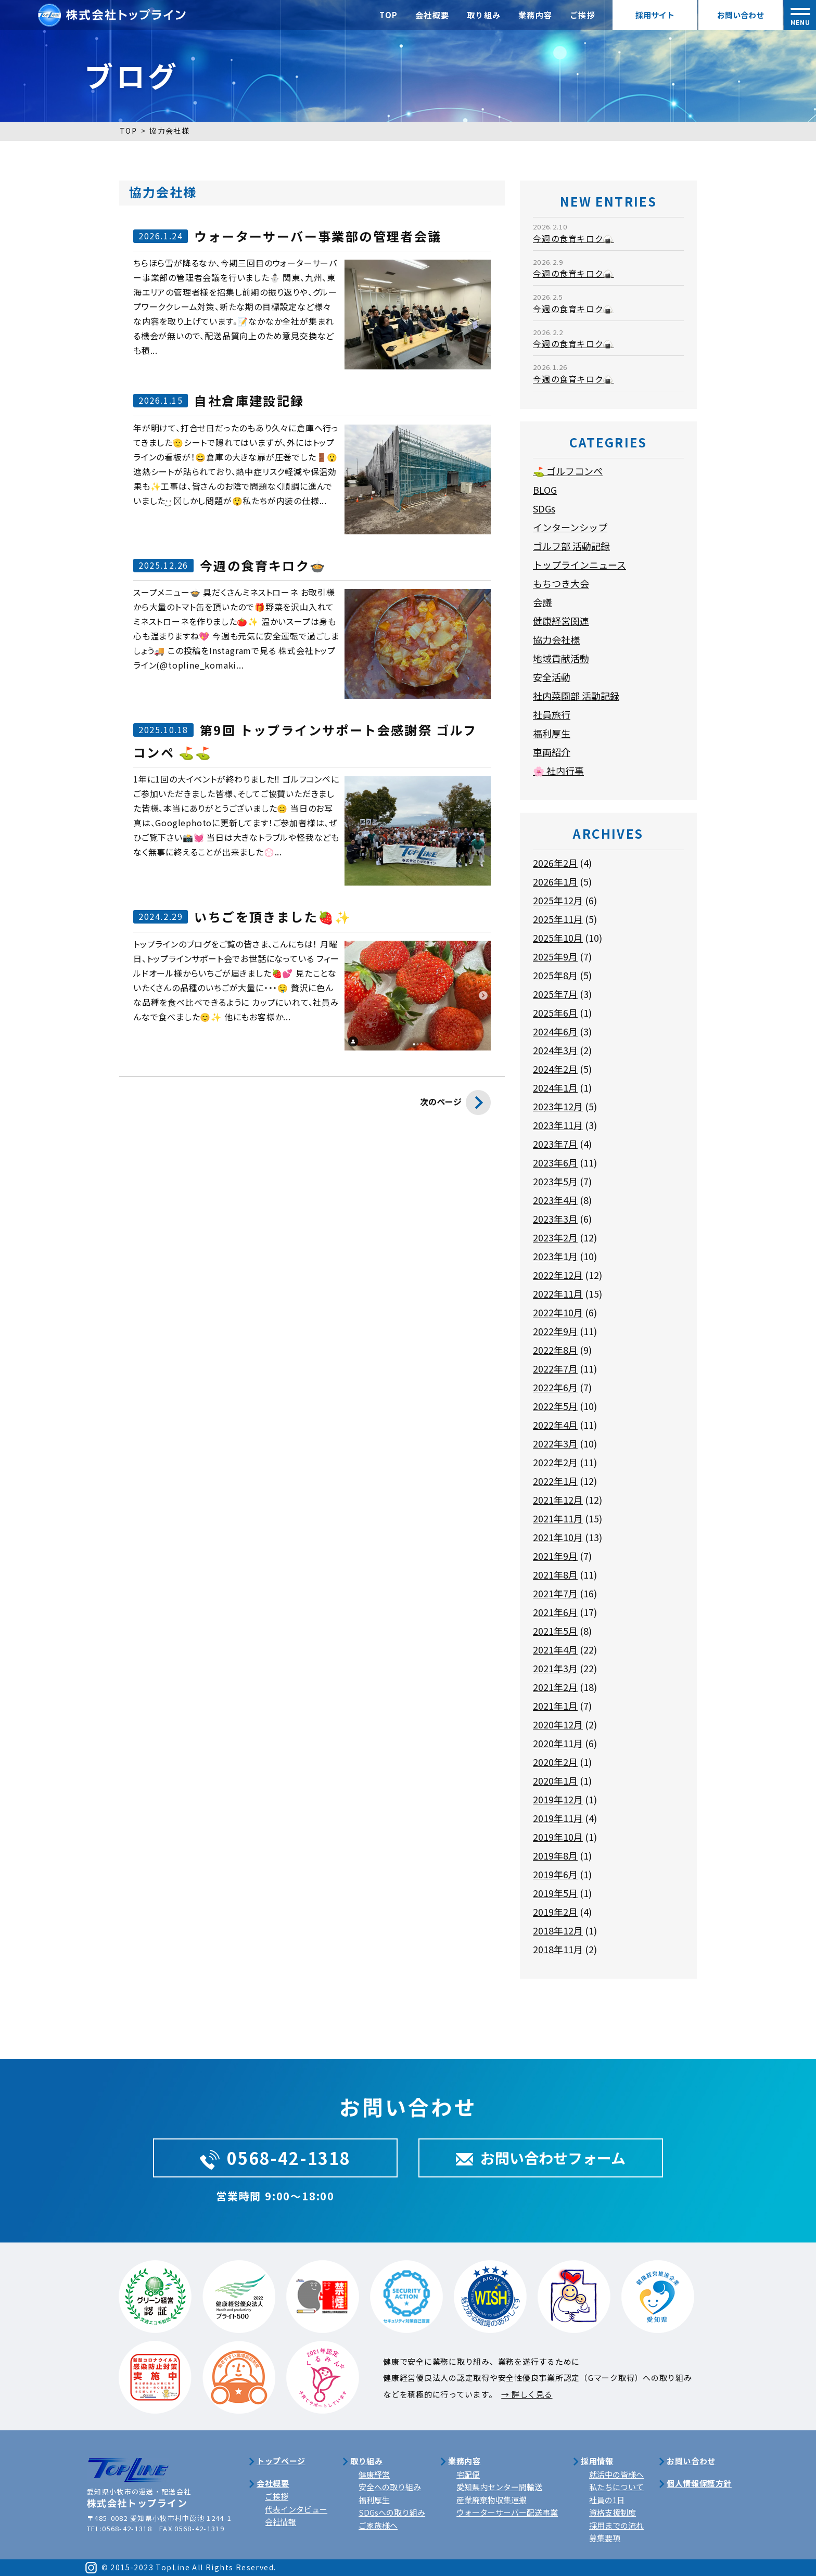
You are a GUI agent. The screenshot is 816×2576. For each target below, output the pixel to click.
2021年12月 (558, 1499)
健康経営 (374, 2474)
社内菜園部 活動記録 (576, 695)
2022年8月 (555, 1349)
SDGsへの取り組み (392, 2512)
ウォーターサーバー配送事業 (507, 2512)
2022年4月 (555, 1424)
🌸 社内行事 (558, 770)
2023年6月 (555, 1162)
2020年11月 (558, 1743)
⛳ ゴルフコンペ (568, 471)
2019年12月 (558, 1799)
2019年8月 (555, 1855)
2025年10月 (558, 937)
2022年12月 (558, 1274)
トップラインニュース (579, 564)
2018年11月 (558, 1949)
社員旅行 (551, 714)
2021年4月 (555, 1649)
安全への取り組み (390, 2486)
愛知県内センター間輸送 (499, 2486)
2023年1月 (555, 1256)
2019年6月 (555, 1874)
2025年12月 (558, 900)
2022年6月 (555, 1387)
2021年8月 (555, 1574)
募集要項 (604, 2537)
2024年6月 (555, 1031)
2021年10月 (558, 1537)
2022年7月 (555, 1368)
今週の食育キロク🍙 (573, 238)
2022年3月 (555, 1443)
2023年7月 (555, 1143)
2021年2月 (555, 1687)
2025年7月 (555, 994)
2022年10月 (558, 1312)
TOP (388, 14)
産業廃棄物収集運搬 (491, 2499)
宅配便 (468, 2474)
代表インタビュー (296, 2509)
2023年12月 (558, 1106)
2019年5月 (555, 1893)
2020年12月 (558, 1724)
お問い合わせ (740, 14)
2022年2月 (555, 1462)
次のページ (455, 1105)
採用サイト (654, 14)
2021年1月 (555, 1705)
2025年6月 (555, 1012)
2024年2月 (555, 1068)
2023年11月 (558, 1125)
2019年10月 (558, 1836)
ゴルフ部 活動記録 (571, 546)
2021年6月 (555, 1612)
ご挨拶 (583, 14)
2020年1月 (555, 1780)
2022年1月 (555, 1481)
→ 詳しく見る (526, 2394)
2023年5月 (555, 1181)
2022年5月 (555, 1406)
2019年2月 (555, 1911)
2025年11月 (558, 919)
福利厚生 (551, 733)
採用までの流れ (616, 2525)
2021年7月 (555, 1593)
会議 (542, 602)
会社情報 (280, 2521)
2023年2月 (555, 1237)
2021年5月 (555, 1630)
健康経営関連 (561, 620)
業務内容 (535, 14)
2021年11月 (558, 1518)
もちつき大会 (561, 583)
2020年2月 (555, 1761)
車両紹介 (551, 752)
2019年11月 (558, 1818)
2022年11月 (558, 1293)
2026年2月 (555, 862)
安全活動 (551, 677)
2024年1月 (555, 1087)
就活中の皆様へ (616, 2474)
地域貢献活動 (561, 658)
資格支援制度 (612, 2512)
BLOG (545, 489)
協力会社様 (556, 639)
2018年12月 (558, 1930)
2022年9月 (555, 1331)
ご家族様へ (378, 2525)
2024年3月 (555, 1050)
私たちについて (616, 2486)
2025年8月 (555, 975)
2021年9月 (555, 1555)
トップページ (281, 2460)
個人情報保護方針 (699, 2483)
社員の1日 (606, 2499)
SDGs (544, 508)
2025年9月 (555, 956)
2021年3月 (555, 1668)
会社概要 (432, 14)
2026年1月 (555, 881)
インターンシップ (570, 527)
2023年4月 (555, 1200)
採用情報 (597, 2460)
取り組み (484, 14)
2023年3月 (555, 1218)
